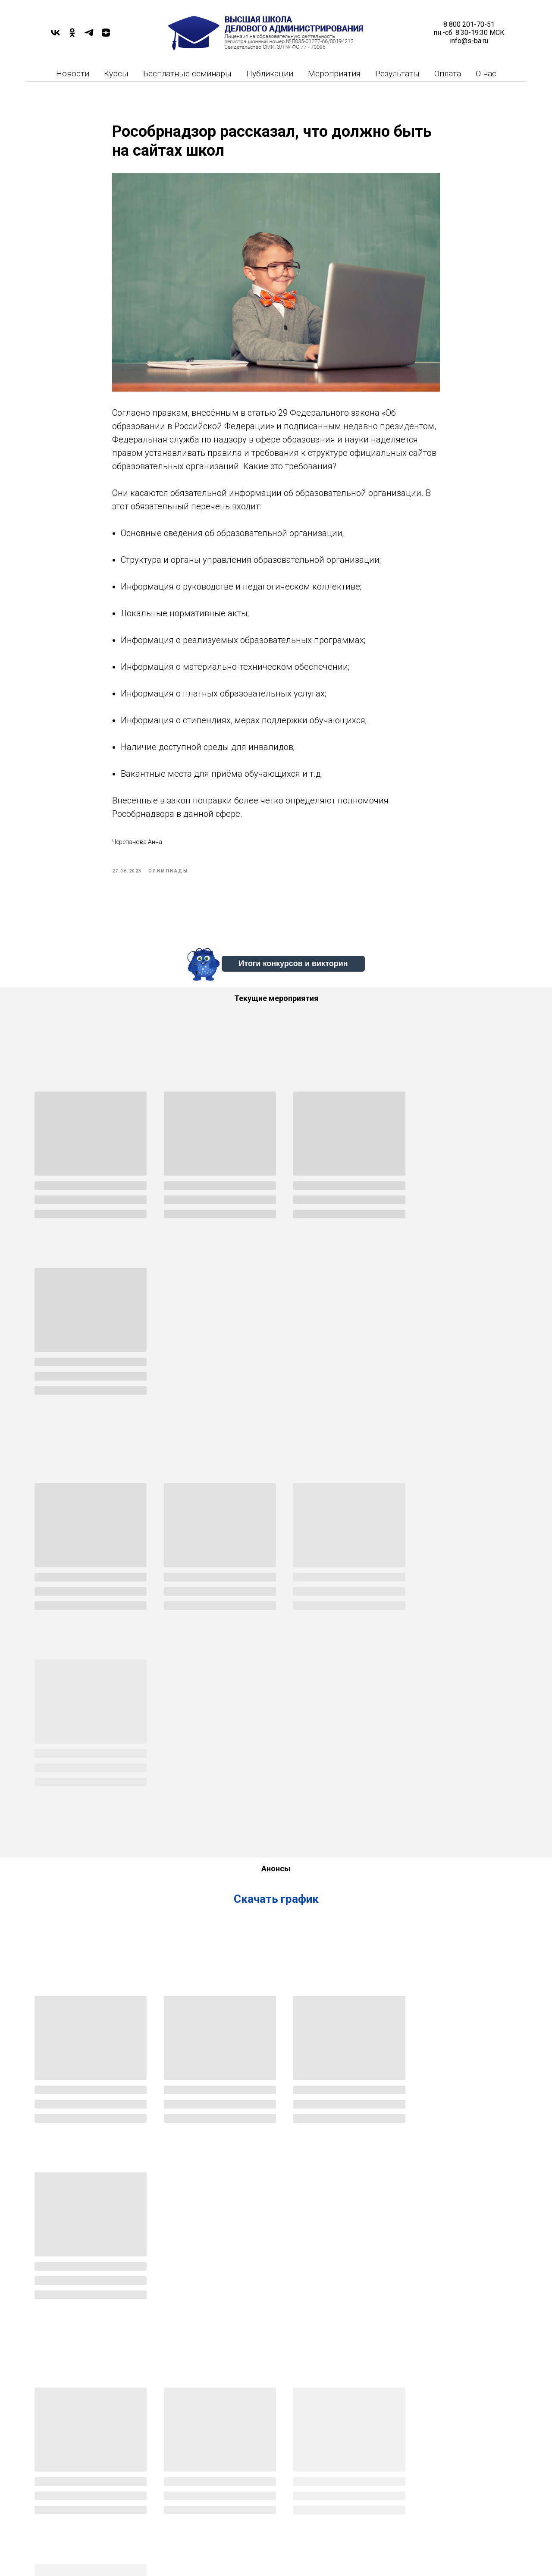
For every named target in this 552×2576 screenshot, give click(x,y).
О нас (486, 73)
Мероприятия (334, 73)
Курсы (116, 73)
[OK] (72, 35)
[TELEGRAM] (89, 35)
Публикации (269, 73)
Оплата (447, 73)
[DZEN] (105, 35)
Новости (72, 73)
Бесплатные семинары (187, 73)
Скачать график (276, 1548)
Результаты (397, 73)
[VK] (55, 35)
